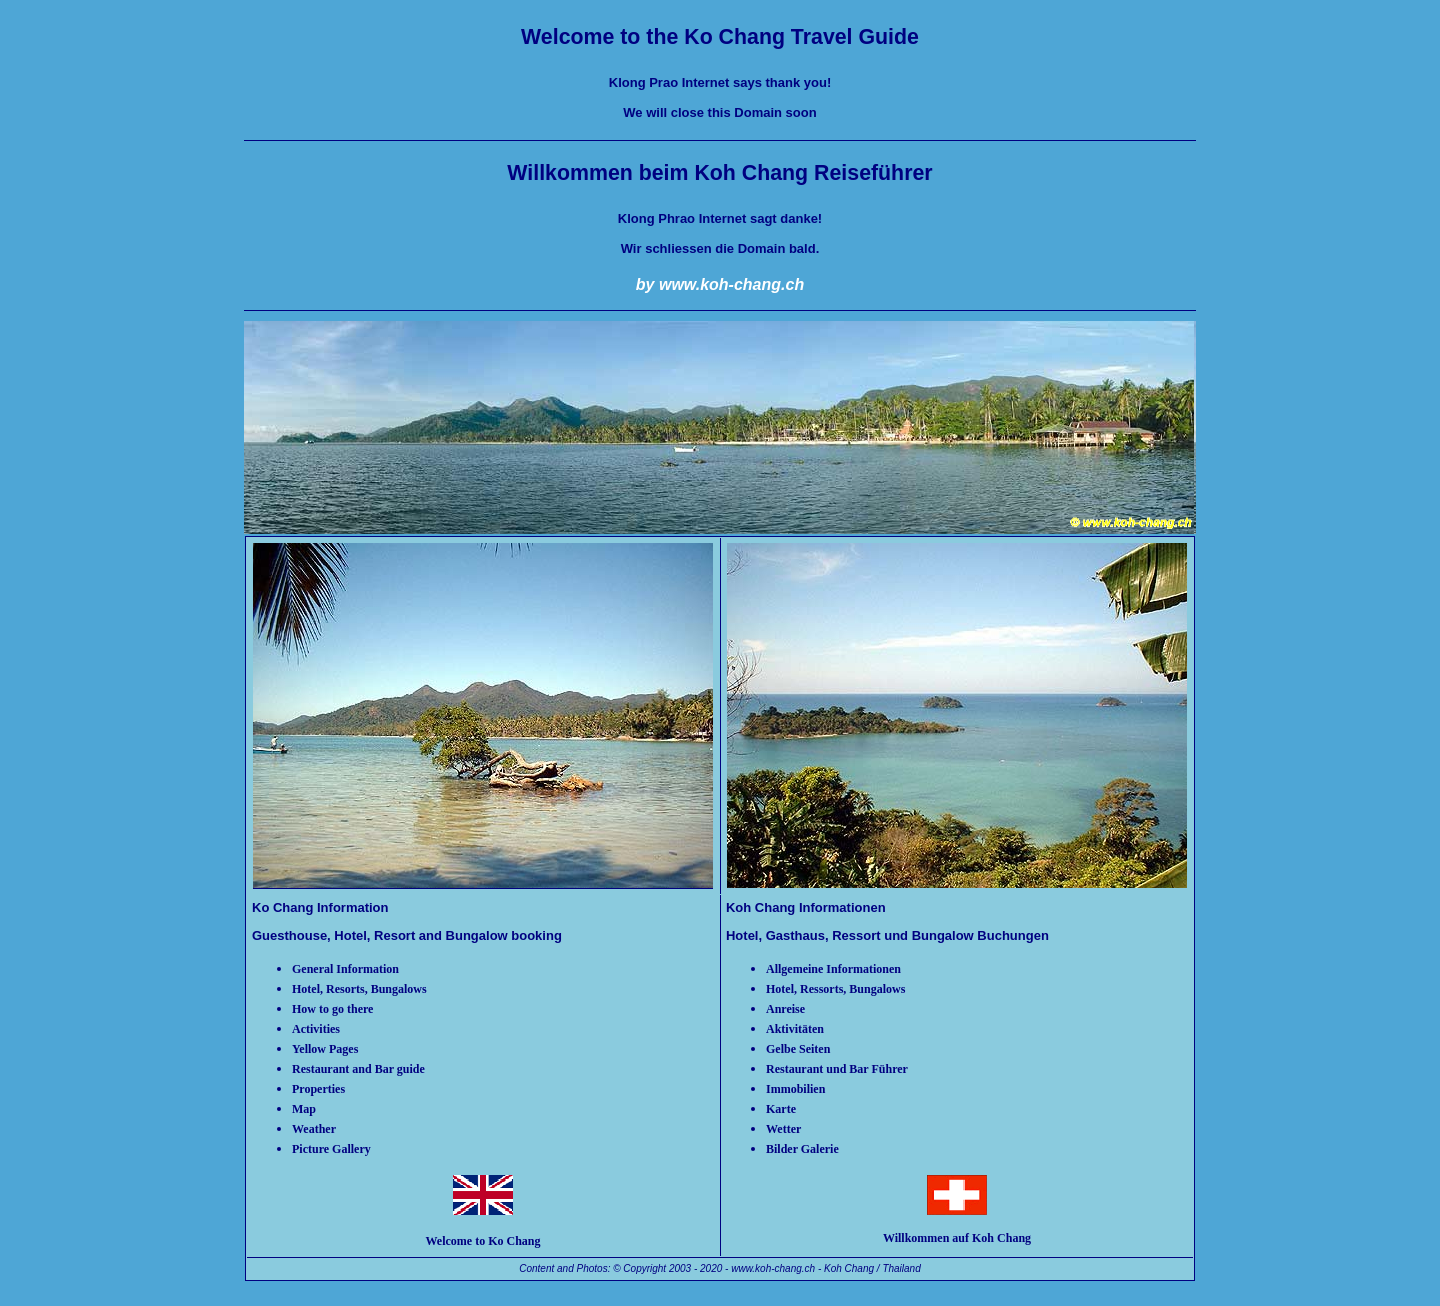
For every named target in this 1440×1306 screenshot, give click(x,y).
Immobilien (795, 1089)
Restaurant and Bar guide (358, 1069)
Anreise (785, 1009)
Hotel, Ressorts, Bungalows (835, 989)
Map (304, 1109)
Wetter (783, 1129)
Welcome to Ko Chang (482, 1241)
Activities (316, 1029)
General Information (345, 969)
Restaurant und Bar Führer (837, 1069)
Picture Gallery (331, 1149)
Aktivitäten (795, 1029)
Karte (781, 1109)
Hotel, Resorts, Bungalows (359, 989)
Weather (314, 1129)
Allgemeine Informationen (833, 969)
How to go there (332, 1009)
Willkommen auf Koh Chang (957, 1238)
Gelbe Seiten (798, 1049)
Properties (318, 1089)
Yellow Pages (325, 1049)
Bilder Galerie (802, 1149)
